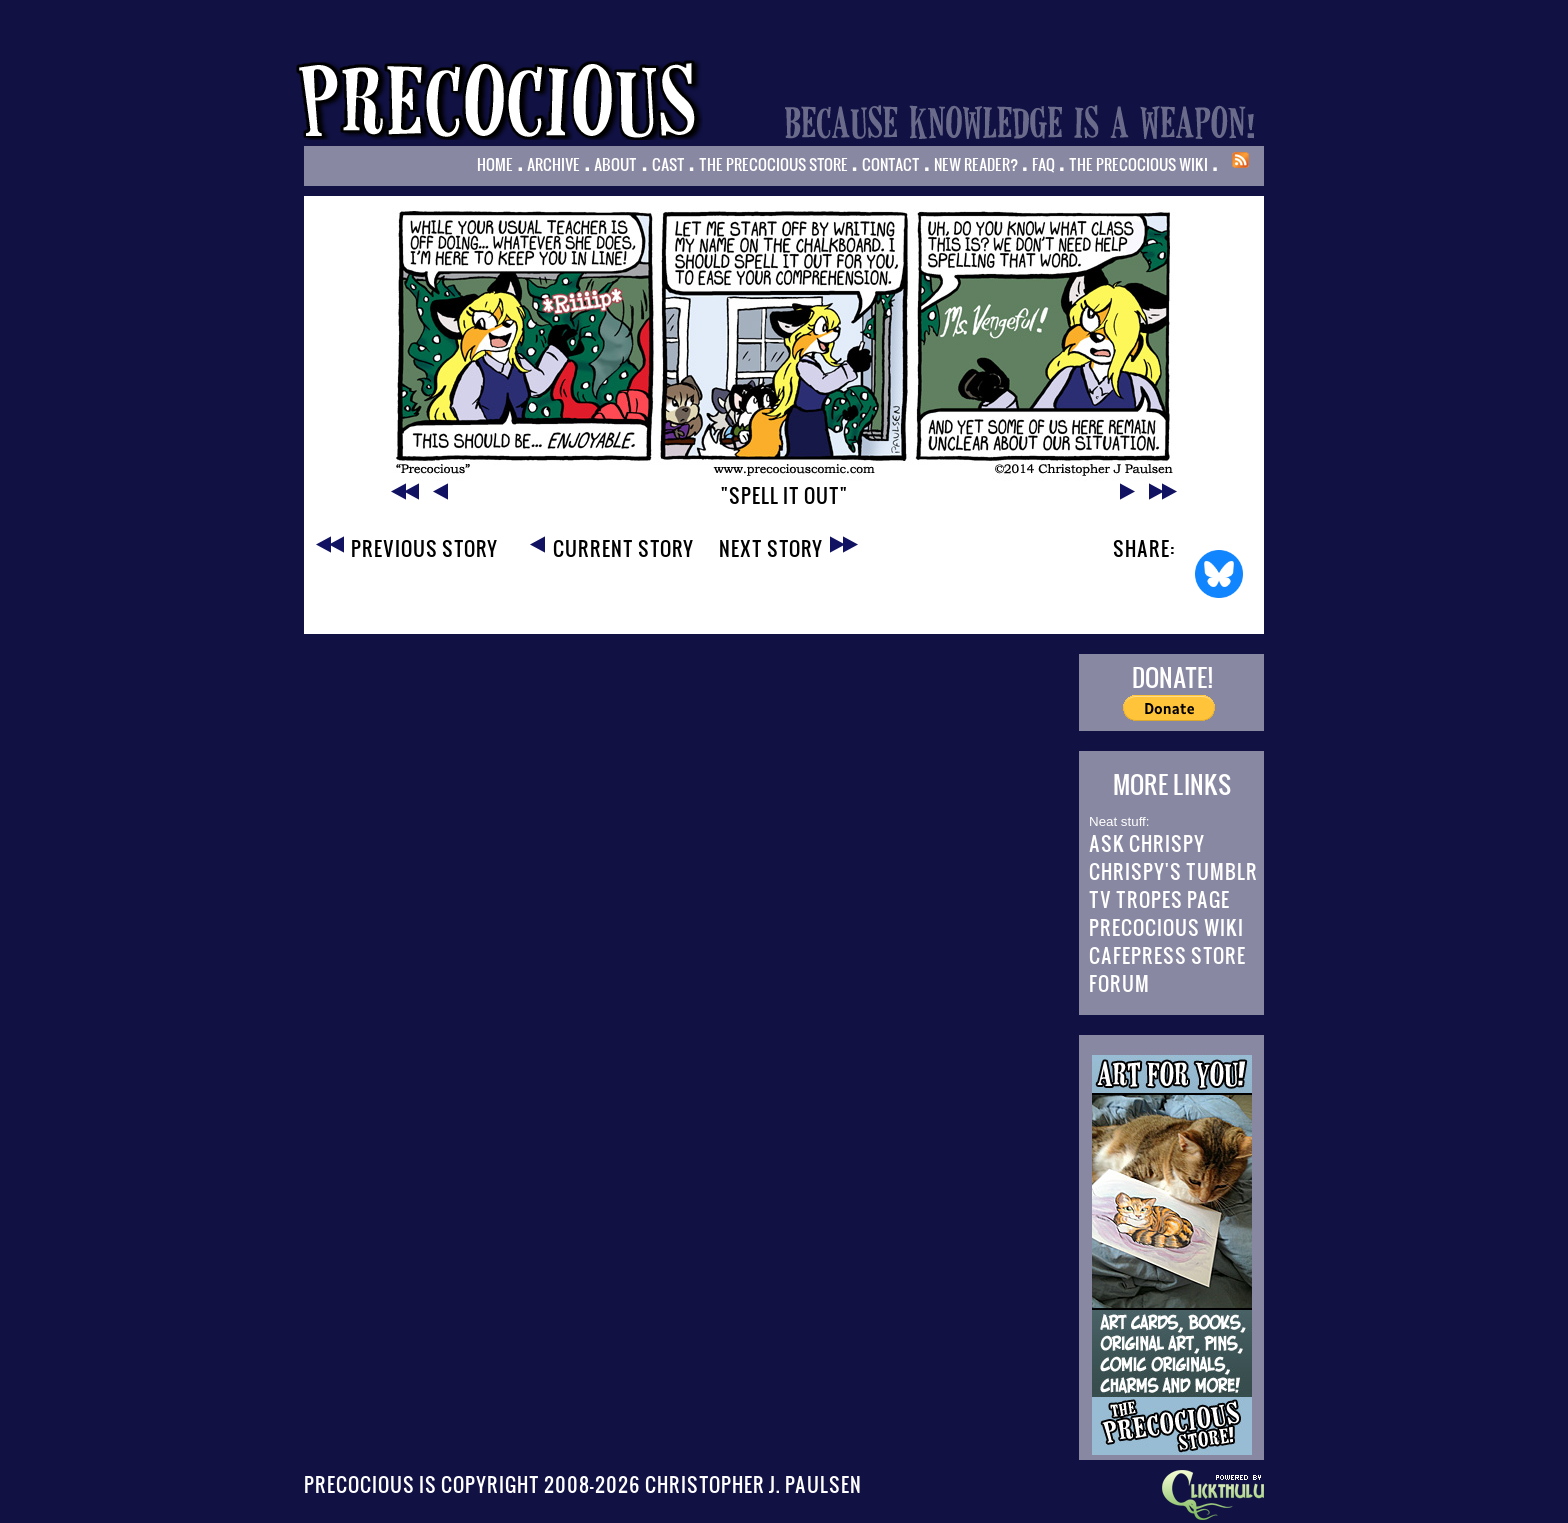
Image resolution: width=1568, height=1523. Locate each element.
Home (495, 164)
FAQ (1043, 164)
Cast (668, 164)
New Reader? (976, 164)
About (615, 164)
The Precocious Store (773, 164)
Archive (553, 164)
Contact (891, 164)
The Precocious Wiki (1138, 164)
